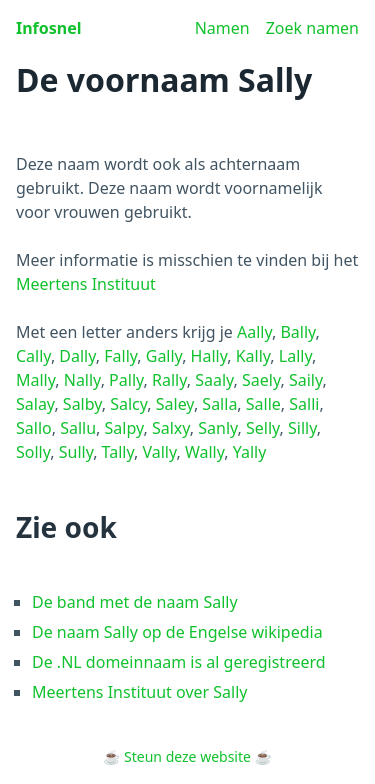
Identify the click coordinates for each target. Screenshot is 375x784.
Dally (77, 356)
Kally (253, 356)
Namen (222, 28)
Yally (250, 452)
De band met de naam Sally (135, 602)
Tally (118, 452)
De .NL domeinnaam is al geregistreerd (179, 662)
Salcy (128, 404)
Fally (120, 356)
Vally (159, 452)
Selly (263, 428)
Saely (261, 380)
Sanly (217, 428)
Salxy (171, 428)
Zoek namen (312, 28)
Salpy (124, 428)
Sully (76, 452)
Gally (164, 356)
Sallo (34, 428)
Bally (297, 332)
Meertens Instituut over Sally (140, 692)
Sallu (78, 428)
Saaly (214, 380)
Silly (302, 428)
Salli (304, 404)
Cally (33, 356)
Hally (209, 356)
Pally (126, 380)
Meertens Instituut (86, 284)
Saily (306, 380)
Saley (175, 404)
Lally (295, 356)
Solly (33, 452)
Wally (204, 452)
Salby (82, 404)
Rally (169, 380)
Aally (254, 332)
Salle (263, 404)
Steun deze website (187, 756)
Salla (219, 404)
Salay (35, 404)
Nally (82, 380)
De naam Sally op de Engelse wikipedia (177, 632)
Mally (35, 380)
